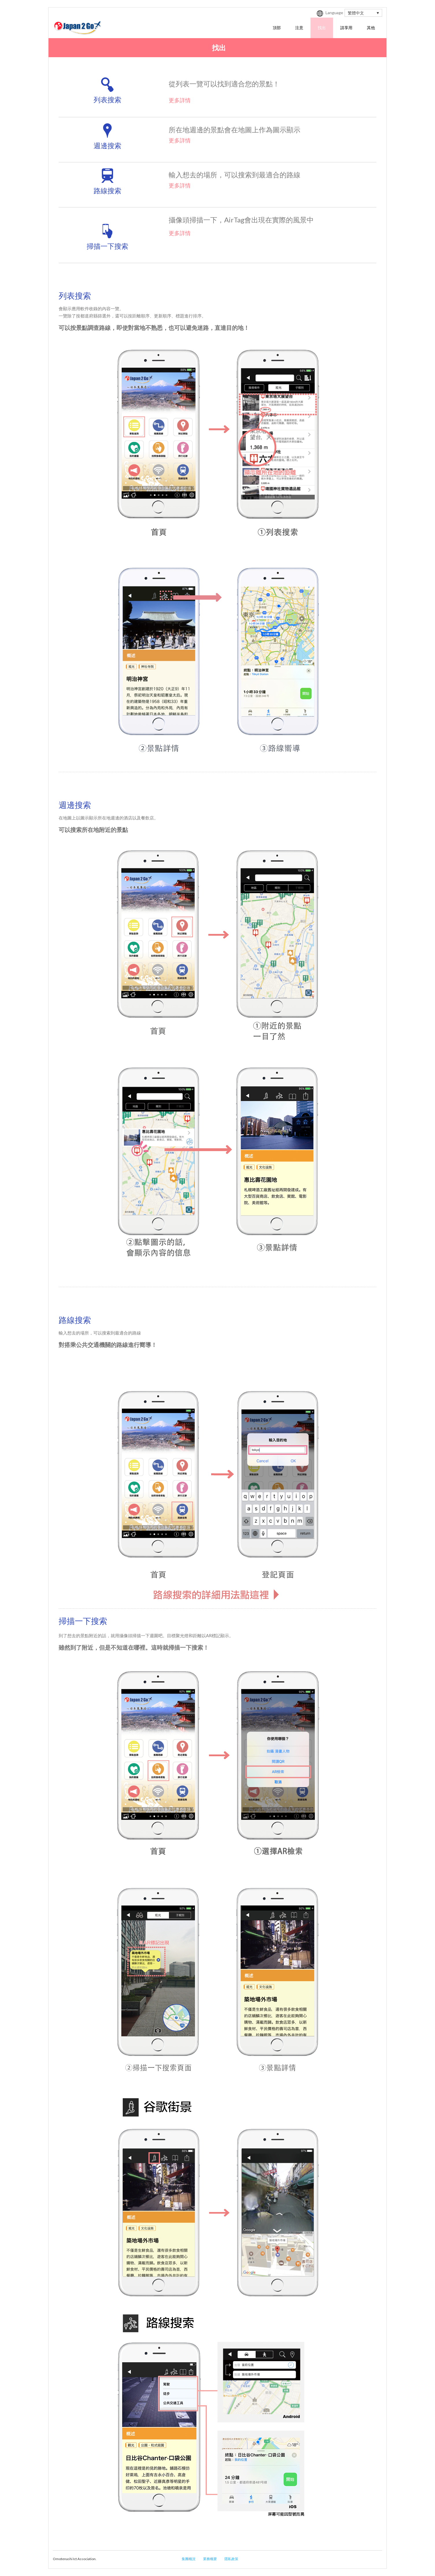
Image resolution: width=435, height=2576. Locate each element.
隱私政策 (231, 2559)
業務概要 (210, 2559)
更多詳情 (180, 100)
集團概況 (188, 2559)
